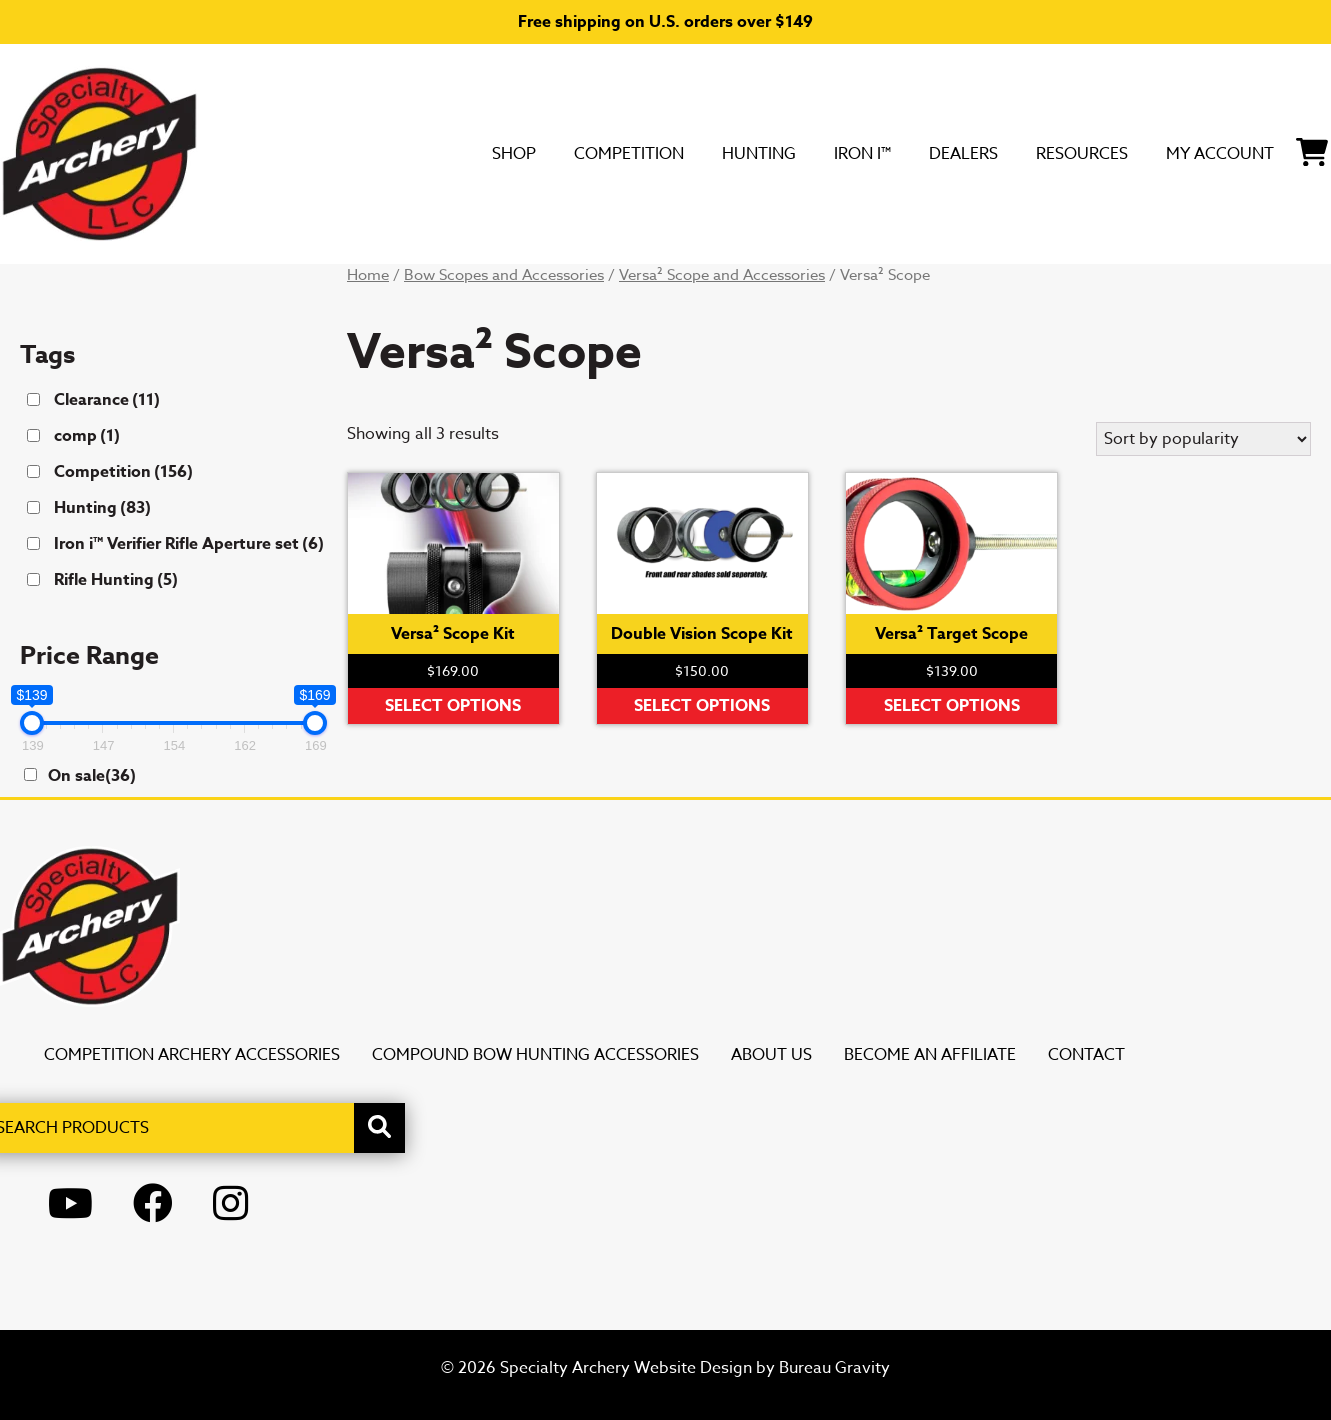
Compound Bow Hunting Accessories (535, 1055)
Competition (467, 153)
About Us (771, 1055)
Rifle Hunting (116, 580)
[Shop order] (1203, 439)
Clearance (107, 400)
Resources (1014, 153)
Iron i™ (748, 153)
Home (368, 275)
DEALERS (869, 153)
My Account (1183, 153)
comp (87, 436)
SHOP (329, 153)
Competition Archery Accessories (192, 1055)
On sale (92, 776)
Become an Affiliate (930, 1055)
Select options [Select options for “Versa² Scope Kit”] (453, 706)
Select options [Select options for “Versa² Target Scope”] (952, 706)
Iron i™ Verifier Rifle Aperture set (189, 544)
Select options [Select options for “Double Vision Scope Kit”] (702, 706)
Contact (1086, 1055)
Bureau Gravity (834, 1368)
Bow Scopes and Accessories (504, 275)
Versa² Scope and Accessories (722, 275)
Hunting (625, 153)
